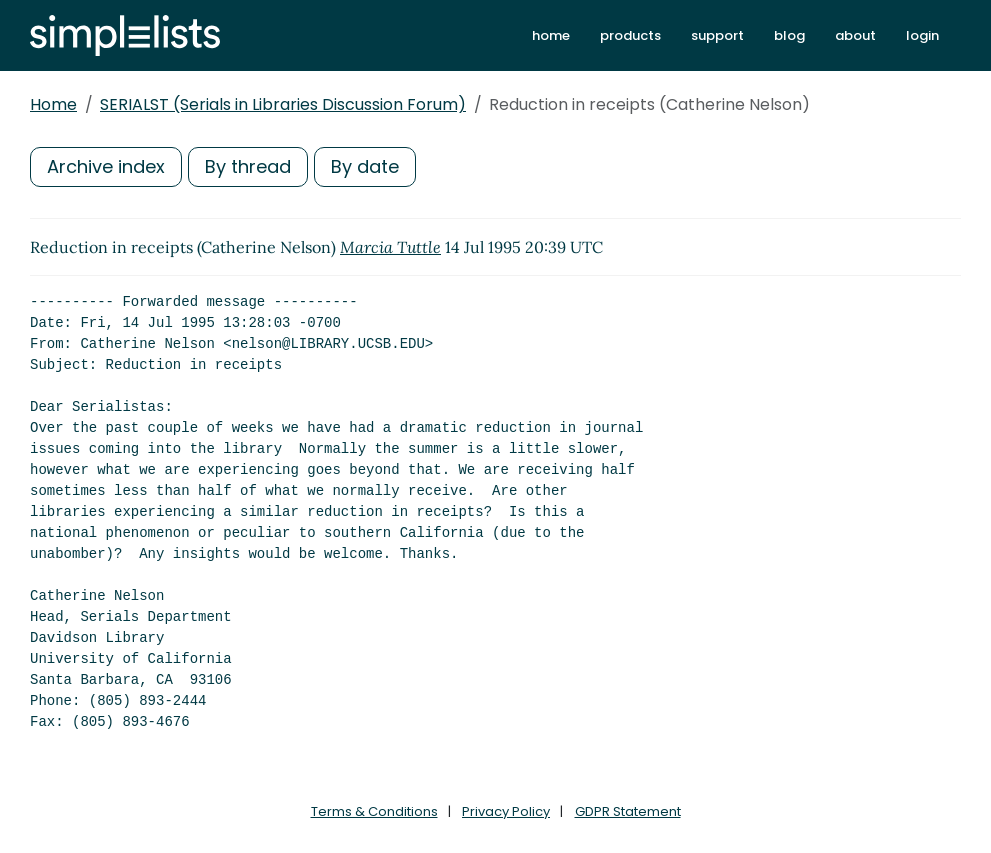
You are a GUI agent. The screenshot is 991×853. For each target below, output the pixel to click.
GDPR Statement (628, 811)
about (855, 35)
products (630, 35)
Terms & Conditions (374, 811)
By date (365, 166)
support (717, 35)
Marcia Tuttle (390, 247)
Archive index (106, 166)
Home (53, 104)
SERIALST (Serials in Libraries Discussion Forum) (283, 104)
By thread (248, 166)
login (922, 35)
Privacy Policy (506, 811)
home (551, 35)
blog (789, 35)
